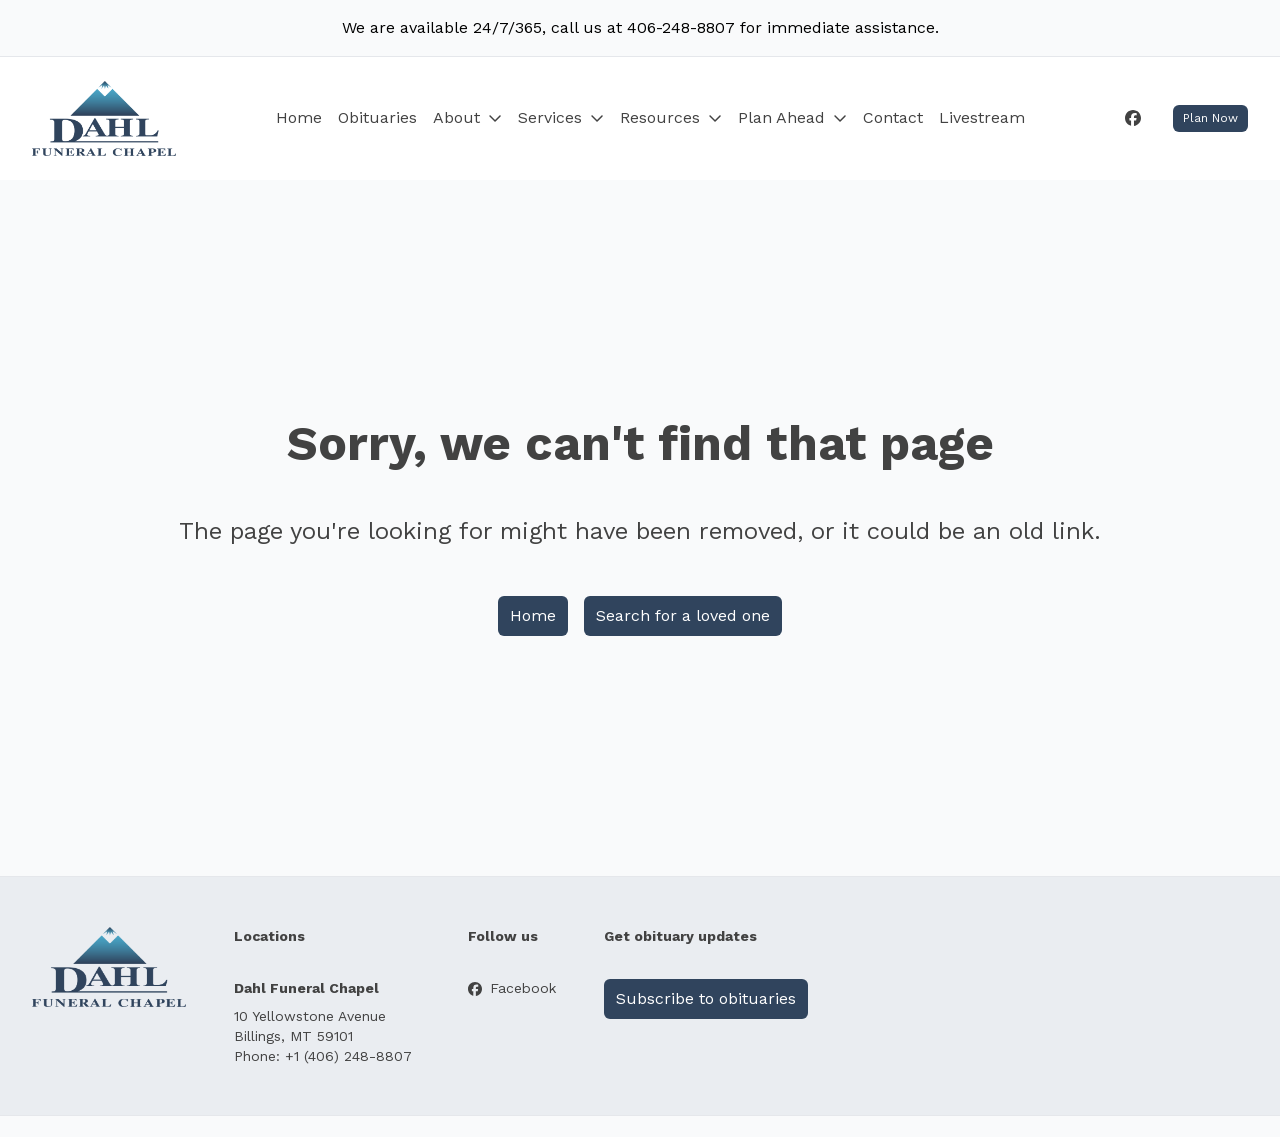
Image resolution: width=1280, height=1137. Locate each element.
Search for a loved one (683, 615)
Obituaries (377, 117)
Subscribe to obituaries (706, 998)
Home (299, 117)
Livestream (982, 117)
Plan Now (1210, 118)
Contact (893, 117)
